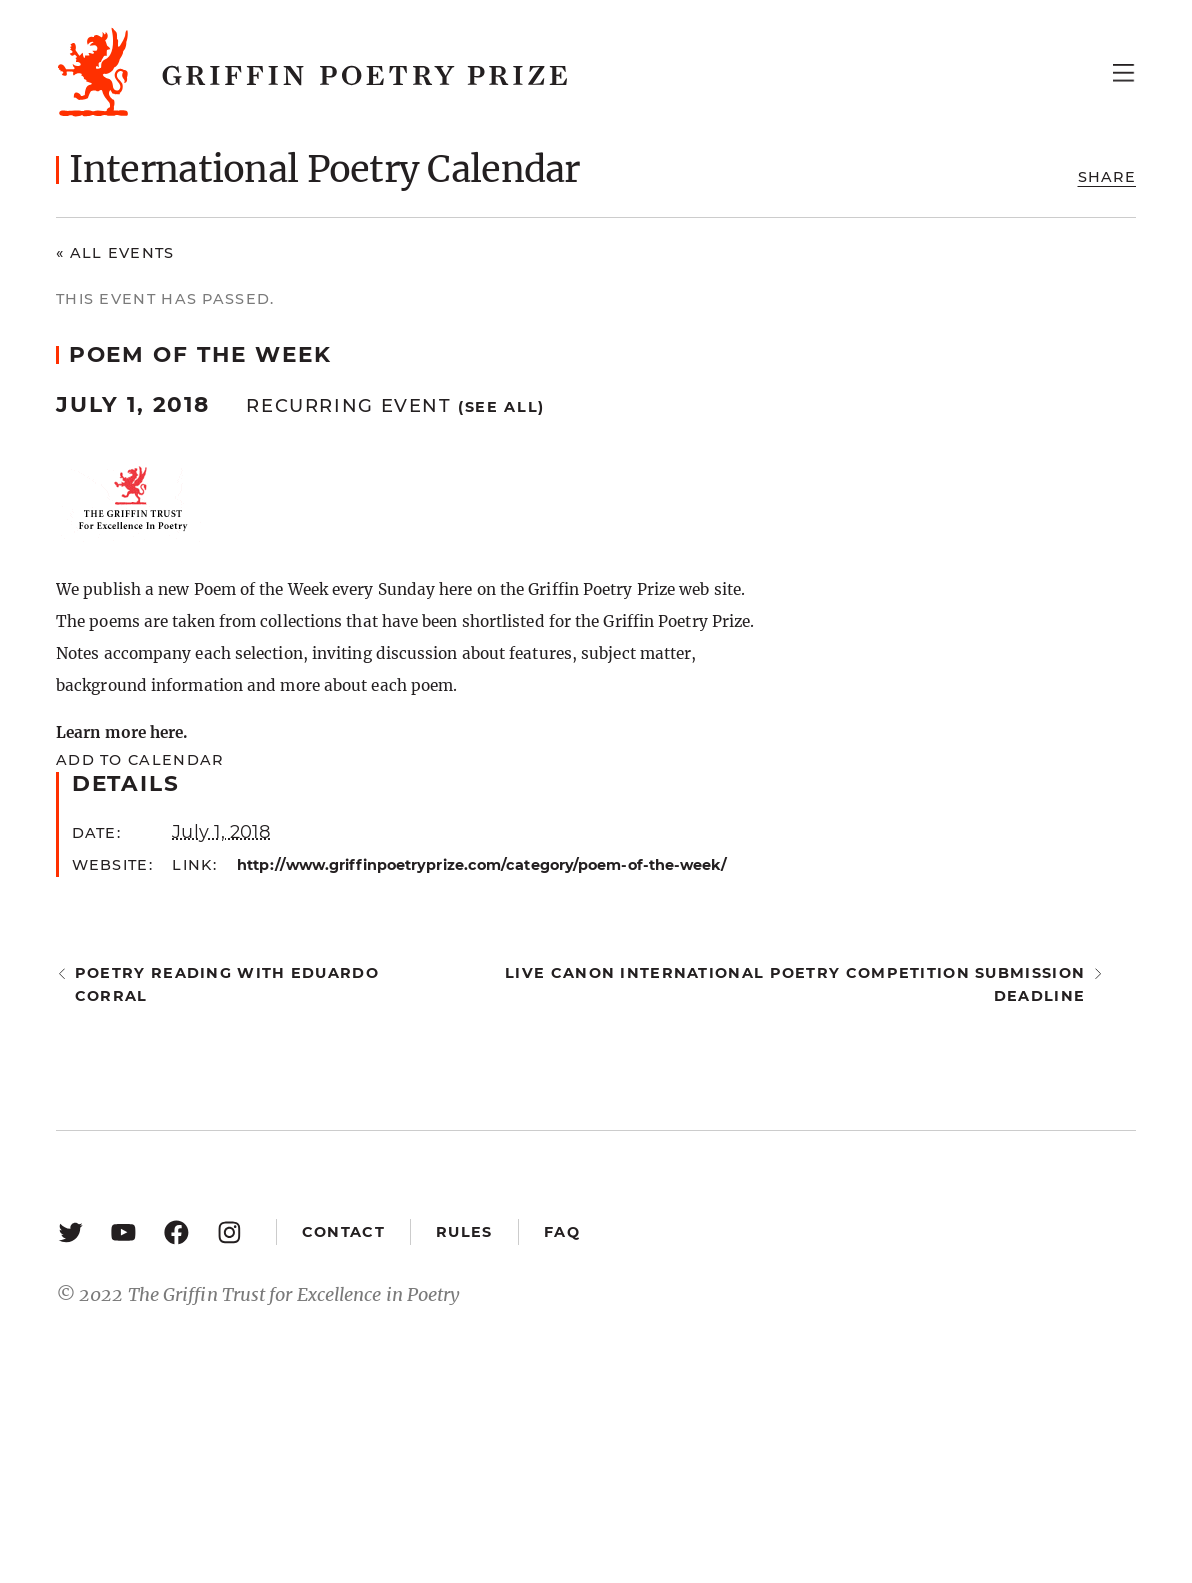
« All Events (115, 253)
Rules (464, 1232)
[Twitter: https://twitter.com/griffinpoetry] (70, 1231)
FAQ (562, 1232)
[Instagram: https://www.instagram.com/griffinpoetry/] (229, 1231)
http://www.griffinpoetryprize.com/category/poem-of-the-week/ (482, 865)
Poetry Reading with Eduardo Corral (227, 984)
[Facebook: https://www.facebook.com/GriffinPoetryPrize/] (176, 1231)
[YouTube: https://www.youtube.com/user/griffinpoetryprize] (123, 1231)
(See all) (501, 407)
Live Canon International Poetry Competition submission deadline (795, 984)
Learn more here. (121, 732)
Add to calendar (139, 760)
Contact (343, 1232)
